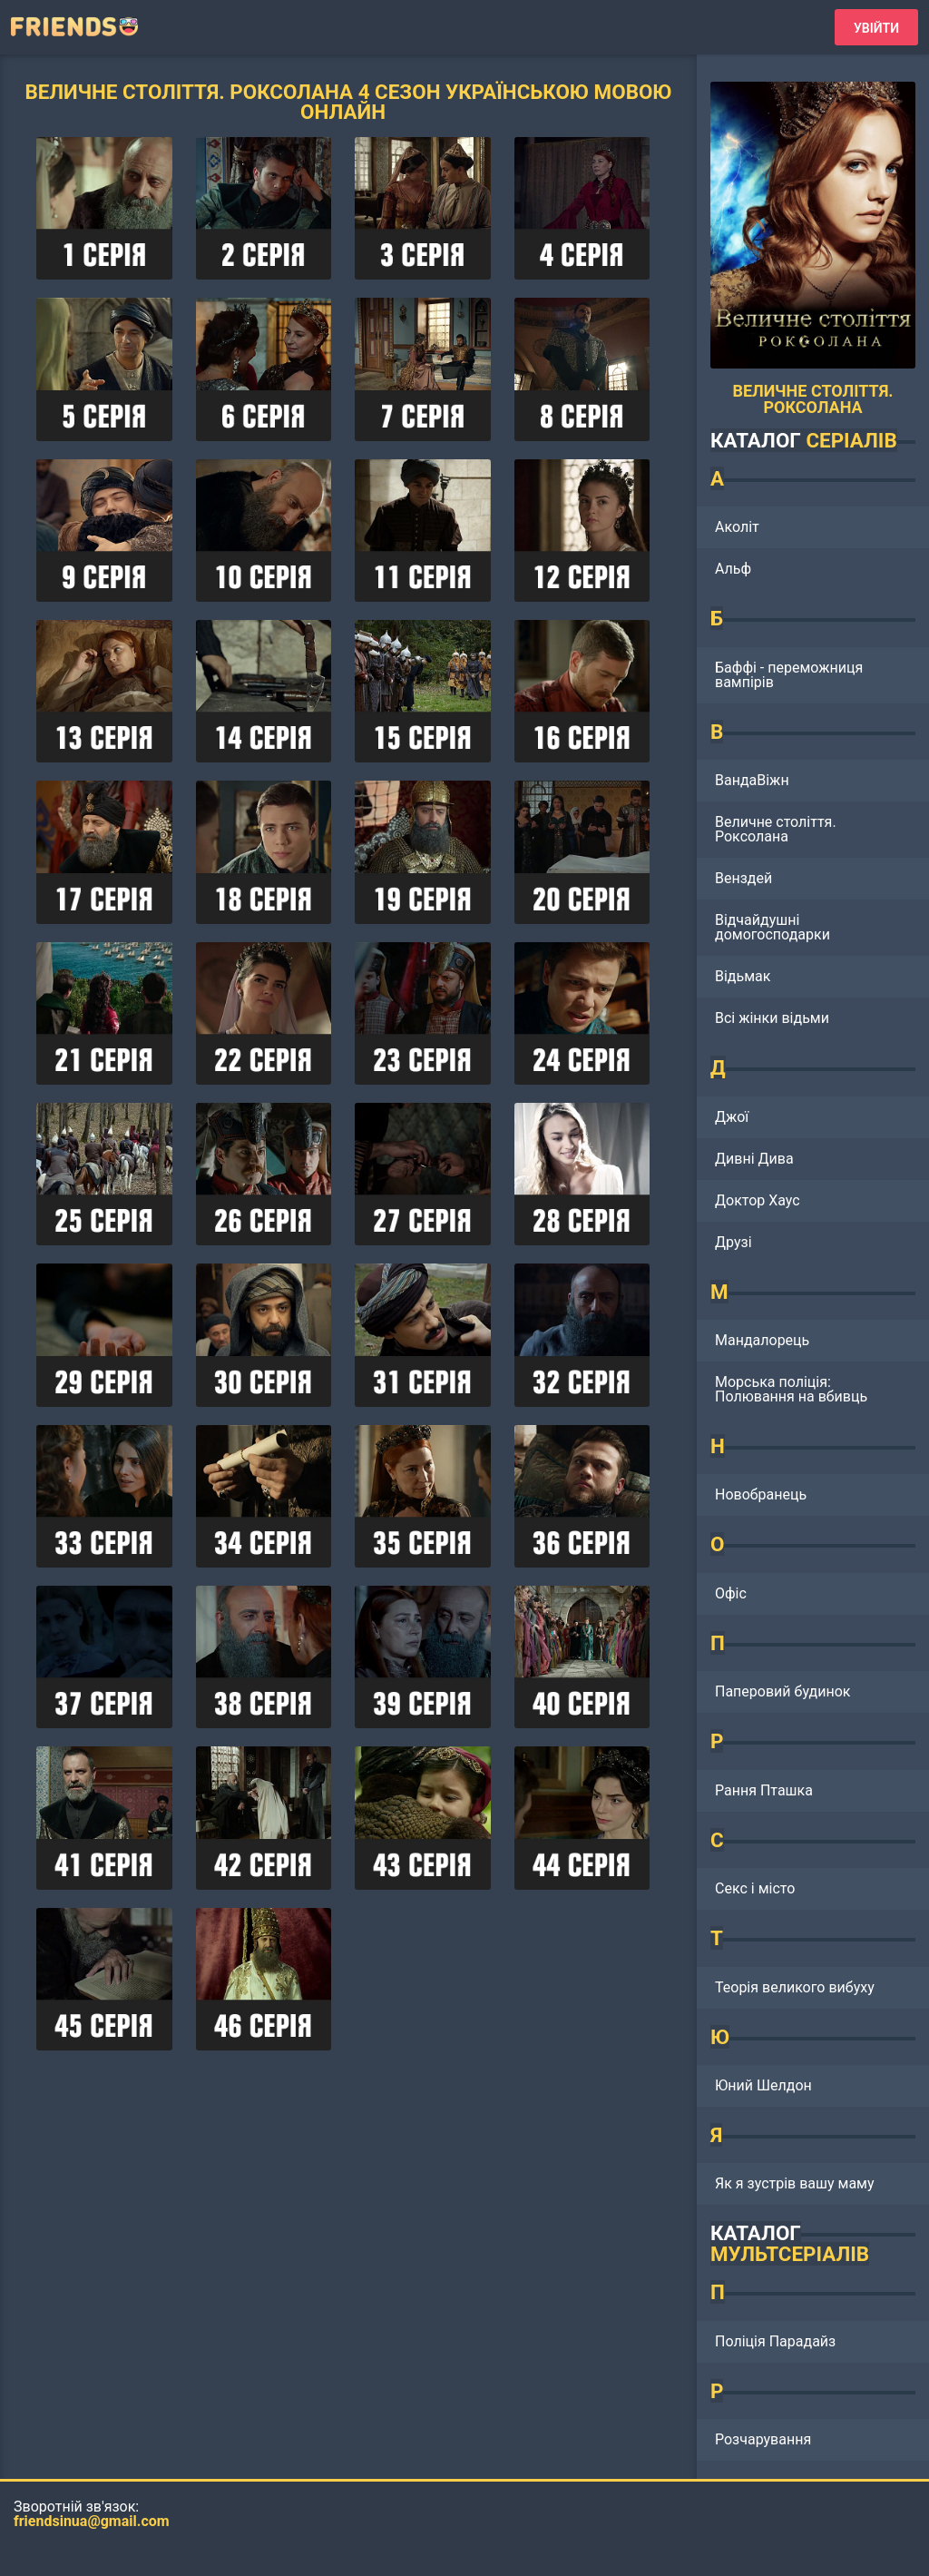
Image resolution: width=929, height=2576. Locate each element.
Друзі (733, 1242)
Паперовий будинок (782, 1691)
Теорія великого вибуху (795, 1987)
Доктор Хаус (757, 1200)
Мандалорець (762, 1340)
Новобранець (761, 1494)
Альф (733, 568)
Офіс (731, 1593)
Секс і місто (755, 1888)
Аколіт (737, 527)
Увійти (876, 28)
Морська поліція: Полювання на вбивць (791, 1389)
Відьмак (742, 976)
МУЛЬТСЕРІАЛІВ (789, 2254)
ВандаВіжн (752, 780)
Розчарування (763, 2439)
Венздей (743, 878)
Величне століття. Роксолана (775, 829)
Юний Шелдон (763, 2085)
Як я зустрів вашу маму (795, 2183)
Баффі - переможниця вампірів (789, 675)
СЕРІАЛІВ (851, 440)
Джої (731, 1117)
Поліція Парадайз (775, 2341)
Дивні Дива (754, 1158)
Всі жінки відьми (772, 1018)
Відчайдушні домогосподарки (772, 927)
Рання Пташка (764, 1790)
